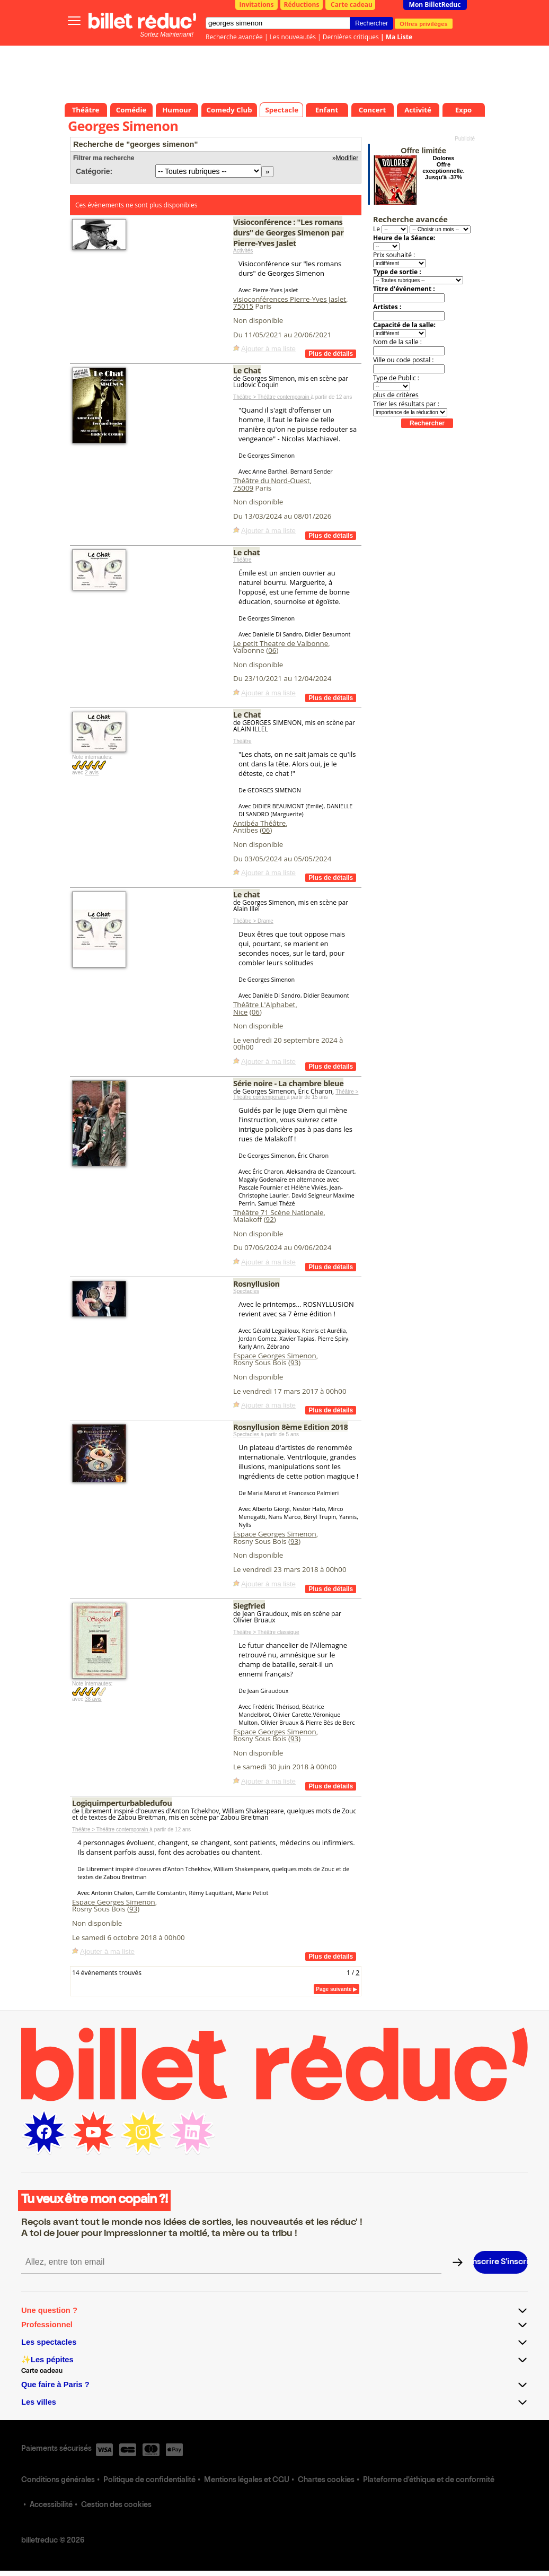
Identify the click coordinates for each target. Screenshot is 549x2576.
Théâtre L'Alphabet (264, 1004)
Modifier (347, 158)
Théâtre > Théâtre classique (266, 1632)
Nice (240, 1012)
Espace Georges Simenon (274, 1355)
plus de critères (396, 394)
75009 (243, 488)
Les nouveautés (293, 36)
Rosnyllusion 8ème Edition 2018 (290, 1426)
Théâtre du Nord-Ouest (271, 480)
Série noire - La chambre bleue (288, 1083)
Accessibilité (51, 2505)
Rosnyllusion (256, 1283)
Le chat (246, 552)
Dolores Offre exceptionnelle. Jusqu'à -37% (443, 167)
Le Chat (247, 370)
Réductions (302, 4)
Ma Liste (399, 36)
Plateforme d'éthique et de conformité (428, 2480)
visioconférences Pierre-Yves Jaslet (289, 299)
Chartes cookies (326, 2480)
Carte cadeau (352, 4)
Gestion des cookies (116, 2505)
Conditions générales (58, 2480)
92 (270, 1219)
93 (294, 1362)
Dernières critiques (351, 36)
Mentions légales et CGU (246, 2480)
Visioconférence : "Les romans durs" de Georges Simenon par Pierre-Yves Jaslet (288, 232)
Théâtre (242, 560)
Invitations (257, 4)
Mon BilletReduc (435, 4)
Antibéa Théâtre (259, 823)
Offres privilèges (424, 23)
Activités (243, 251)
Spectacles (246, 1291)
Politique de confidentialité (149, 2480)
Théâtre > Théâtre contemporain (272, 397)
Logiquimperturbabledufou (122, 1802)
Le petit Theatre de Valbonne (280, 643)
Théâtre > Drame (253, 921)
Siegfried (249, 1605)
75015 (243, 306)
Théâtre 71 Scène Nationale (278, 1212)
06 (272, 650)
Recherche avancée (234, 36)
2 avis (92, 772)
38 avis (93, 1699)
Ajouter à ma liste (268, 349)
